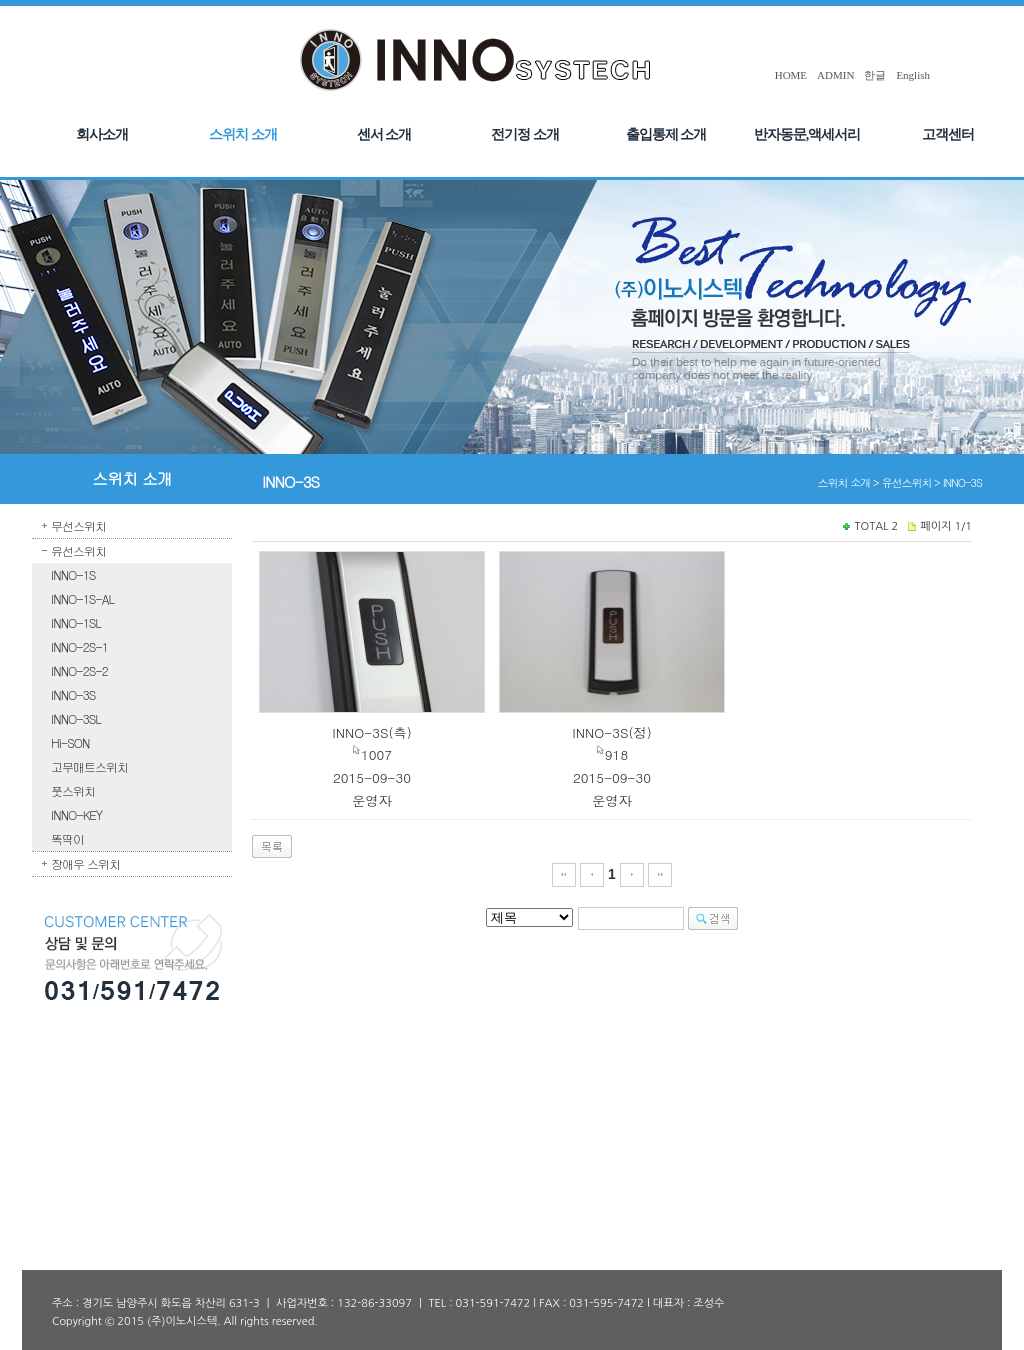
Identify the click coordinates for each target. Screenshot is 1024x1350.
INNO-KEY (76, 814)
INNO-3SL (76, 718)
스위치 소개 (243, 134)
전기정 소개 (525, 134)
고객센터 (948, 134)
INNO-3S (73, 694)
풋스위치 (73, 790)
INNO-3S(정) (612, 732)
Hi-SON (70, 742)
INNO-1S (73, 574)
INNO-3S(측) (372, 732)
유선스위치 (78, 550)
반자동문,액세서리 (807, 134)
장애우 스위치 (85, 863)
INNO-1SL (76, 622)
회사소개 (102, 134)
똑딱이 (67, 838)
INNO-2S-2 (79, 670)
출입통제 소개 (666, 134)
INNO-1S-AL (82, 598)
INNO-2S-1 (79, 646)
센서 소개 (384, 134)
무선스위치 (78, 525)
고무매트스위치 (89, 766)
